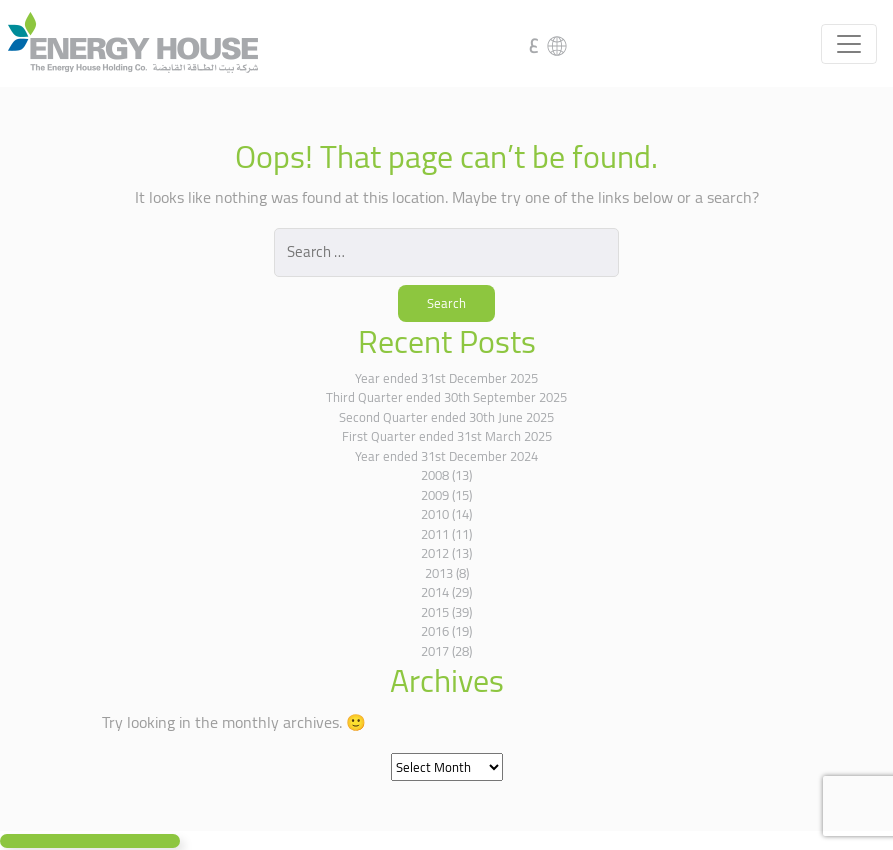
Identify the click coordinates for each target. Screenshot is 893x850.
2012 (435, 553)
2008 (435, 475)
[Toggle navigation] (849, 44)
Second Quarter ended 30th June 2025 (446, 417)
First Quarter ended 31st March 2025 (447, 436)
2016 (435, 631)
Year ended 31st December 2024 (446, 456)
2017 (435, 651)
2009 (435, 495)
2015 (435, 612)
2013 (439, 573)
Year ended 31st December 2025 (446, 378)
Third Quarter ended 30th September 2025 (446, 397)
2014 (435, 592)
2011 (435, 534)
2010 (435, 514)
